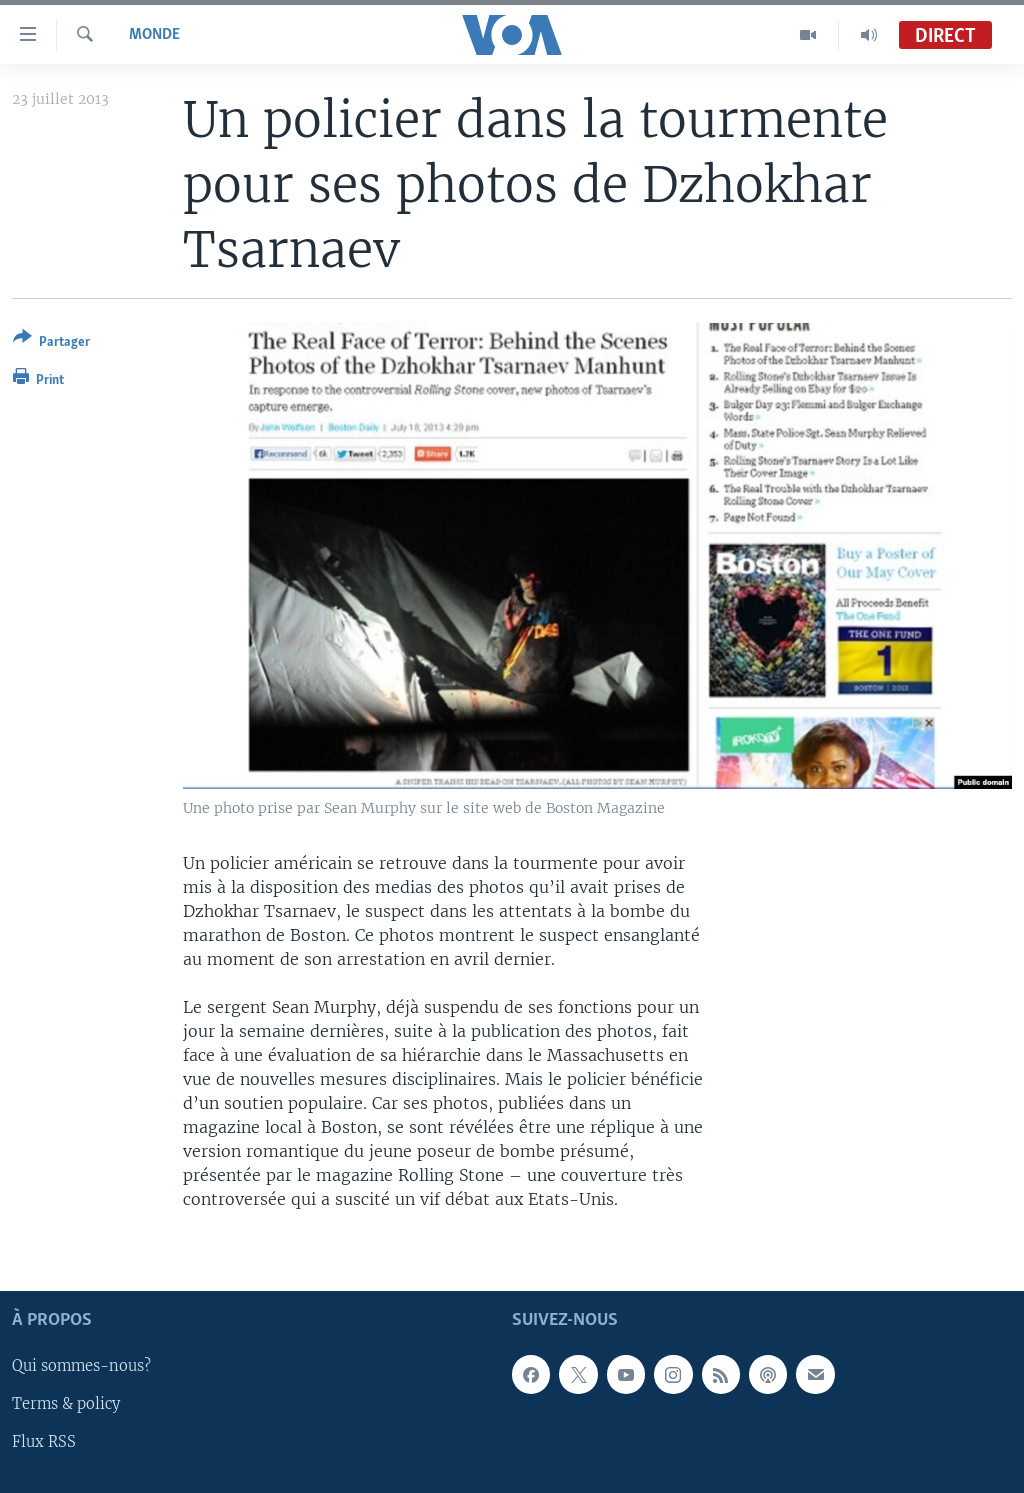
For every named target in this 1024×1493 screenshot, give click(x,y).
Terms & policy (66, 1404)
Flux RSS (44, 1442)
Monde (154, 35)
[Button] (51, 343)
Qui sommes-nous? (81, 1366)
